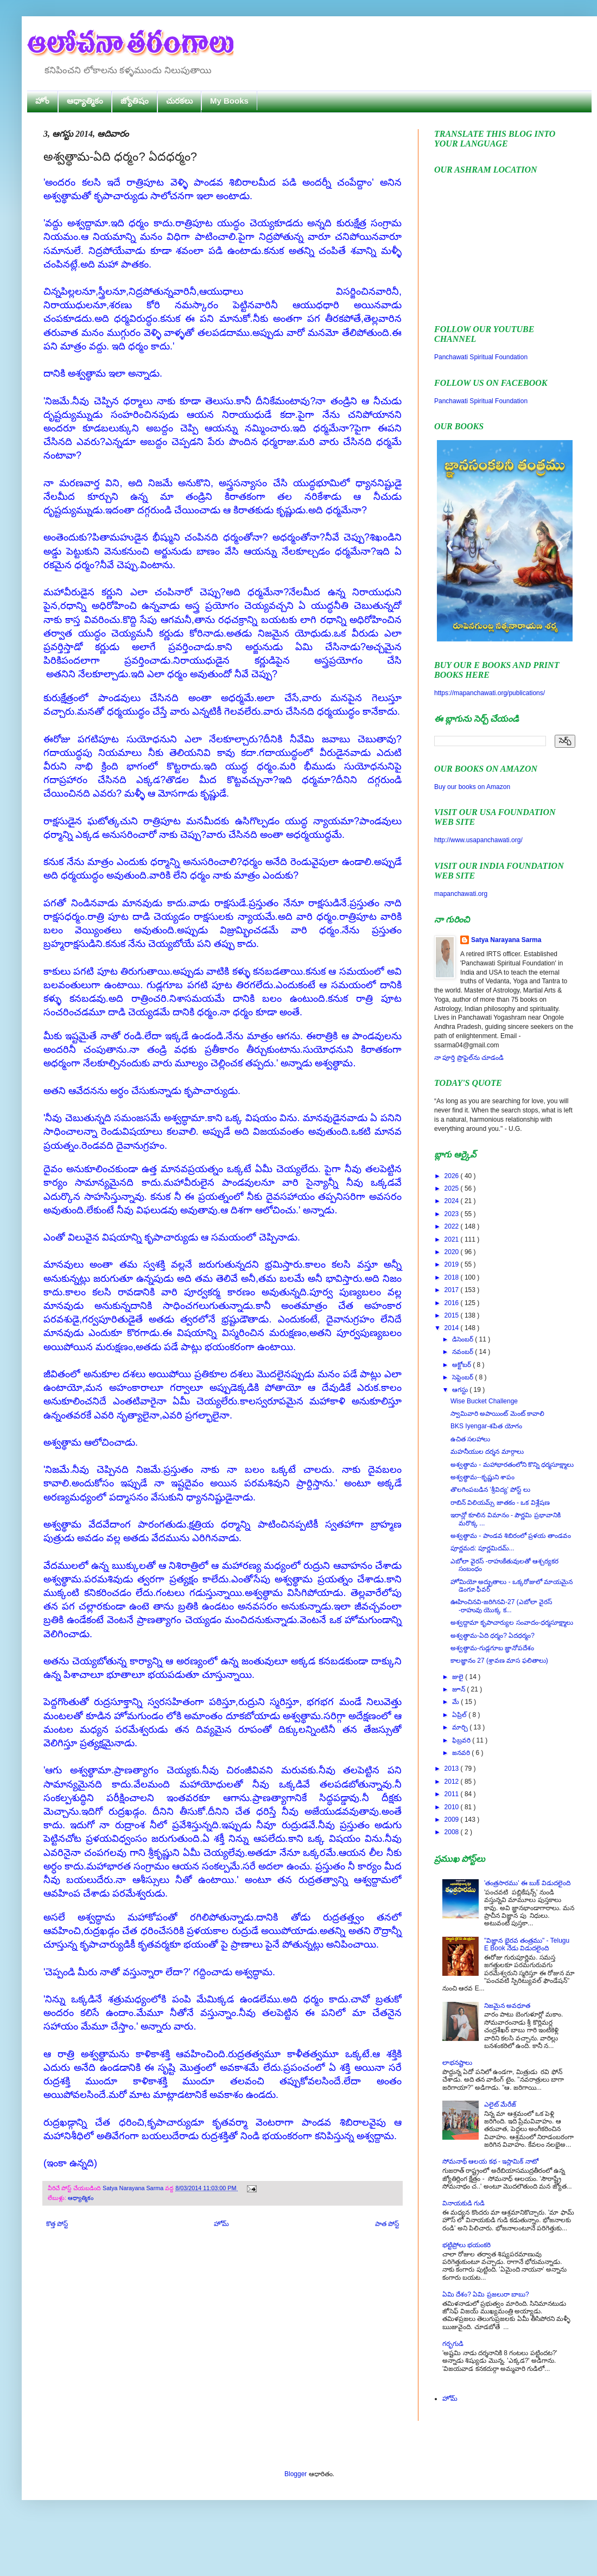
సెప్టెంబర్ (463, 1377)
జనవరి (462, 1753)
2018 (452, 1277)
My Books (229, 100)
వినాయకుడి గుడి (463, 2203)
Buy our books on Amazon (472, 787)
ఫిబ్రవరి (462, 1740)
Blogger (295, 2474)
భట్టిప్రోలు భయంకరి (466, 2245)
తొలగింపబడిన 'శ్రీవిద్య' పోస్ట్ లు (490, 1489)
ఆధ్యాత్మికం (85, 100)
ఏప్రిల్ (460, 1715)
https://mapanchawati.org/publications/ (489, 693)
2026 (452, 1176)
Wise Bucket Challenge (484, 1401)
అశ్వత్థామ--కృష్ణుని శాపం (482, 1477)
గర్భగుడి (452, 2344)
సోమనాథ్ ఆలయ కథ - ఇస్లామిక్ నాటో (490, 2161)
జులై (458, 1677)
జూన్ (459, 1689)
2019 (452, 1264)
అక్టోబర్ (462, 1365)
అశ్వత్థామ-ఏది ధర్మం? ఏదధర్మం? (492, 1635)
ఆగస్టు (460, 1390)
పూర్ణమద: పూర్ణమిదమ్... (482, 1548)
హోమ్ (221, 2224)
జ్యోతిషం (134, 100)
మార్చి (460, 1727)
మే (456, 1702)
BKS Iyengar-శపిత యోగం (486, 1426)
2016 (452, 1303)
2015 (452, 1315)
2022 (452, 1226)
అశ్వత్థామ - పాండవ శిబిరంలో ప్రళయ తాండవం (510, 1536)
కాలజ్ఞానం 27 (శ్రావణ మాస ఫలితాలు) (499, 1660)
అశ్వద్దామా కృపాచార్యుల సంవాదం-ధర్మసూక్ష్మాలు (511, 1622)
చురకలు (179, 100)
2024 (452, 1201)
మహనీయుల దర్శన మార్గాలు (487, 1451)
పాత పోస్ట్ (387, 2224)
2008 (452, 1832)
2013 (452, 1768)
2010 (452, 1807)
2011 (452, 1794)
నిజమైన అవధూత (507, 2005)
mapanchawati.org (460, 894)
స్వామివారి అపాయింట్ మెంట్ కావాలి (497, 1413)
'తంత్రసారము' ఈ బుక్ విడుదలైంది (527, 1883)
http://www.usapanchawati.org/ (478, 840)
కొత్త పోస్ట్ (57, 2224)
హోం (42, 100)
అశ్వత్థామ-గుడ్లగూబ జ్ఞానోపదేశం (492, 1648)
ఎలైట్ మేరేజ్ (500, 2104)
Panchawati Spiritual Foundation (481, 357)
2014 (452, 1328)
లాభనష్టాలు (457, 2062)
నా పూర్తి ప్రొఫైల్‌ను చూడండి (469, 1057)
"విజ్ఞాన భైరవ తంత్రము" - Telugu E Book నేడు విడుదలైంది (526, 1944)
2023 (452, 1214)
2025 (452, 1188)
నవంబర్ (463, 1352)
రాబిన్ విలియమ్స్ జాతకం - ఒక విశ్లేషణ (500, 1502)
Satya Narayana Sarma (134, 2188)
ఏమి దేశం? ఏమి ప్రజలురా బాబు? (485, 2294)
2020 (452, 1252)
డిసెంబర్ (463, 1339)
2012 (452, 1781)
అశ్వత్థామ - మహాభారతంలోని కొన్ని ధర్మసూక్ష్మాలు (512, 1464)
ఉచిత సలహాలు (470, 1439)
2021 (452, 1239)
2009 (452, 1819)
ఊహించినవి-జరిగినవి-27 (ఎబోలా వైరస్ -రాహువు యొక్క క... (501, 1605)
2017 (452, 1290)
